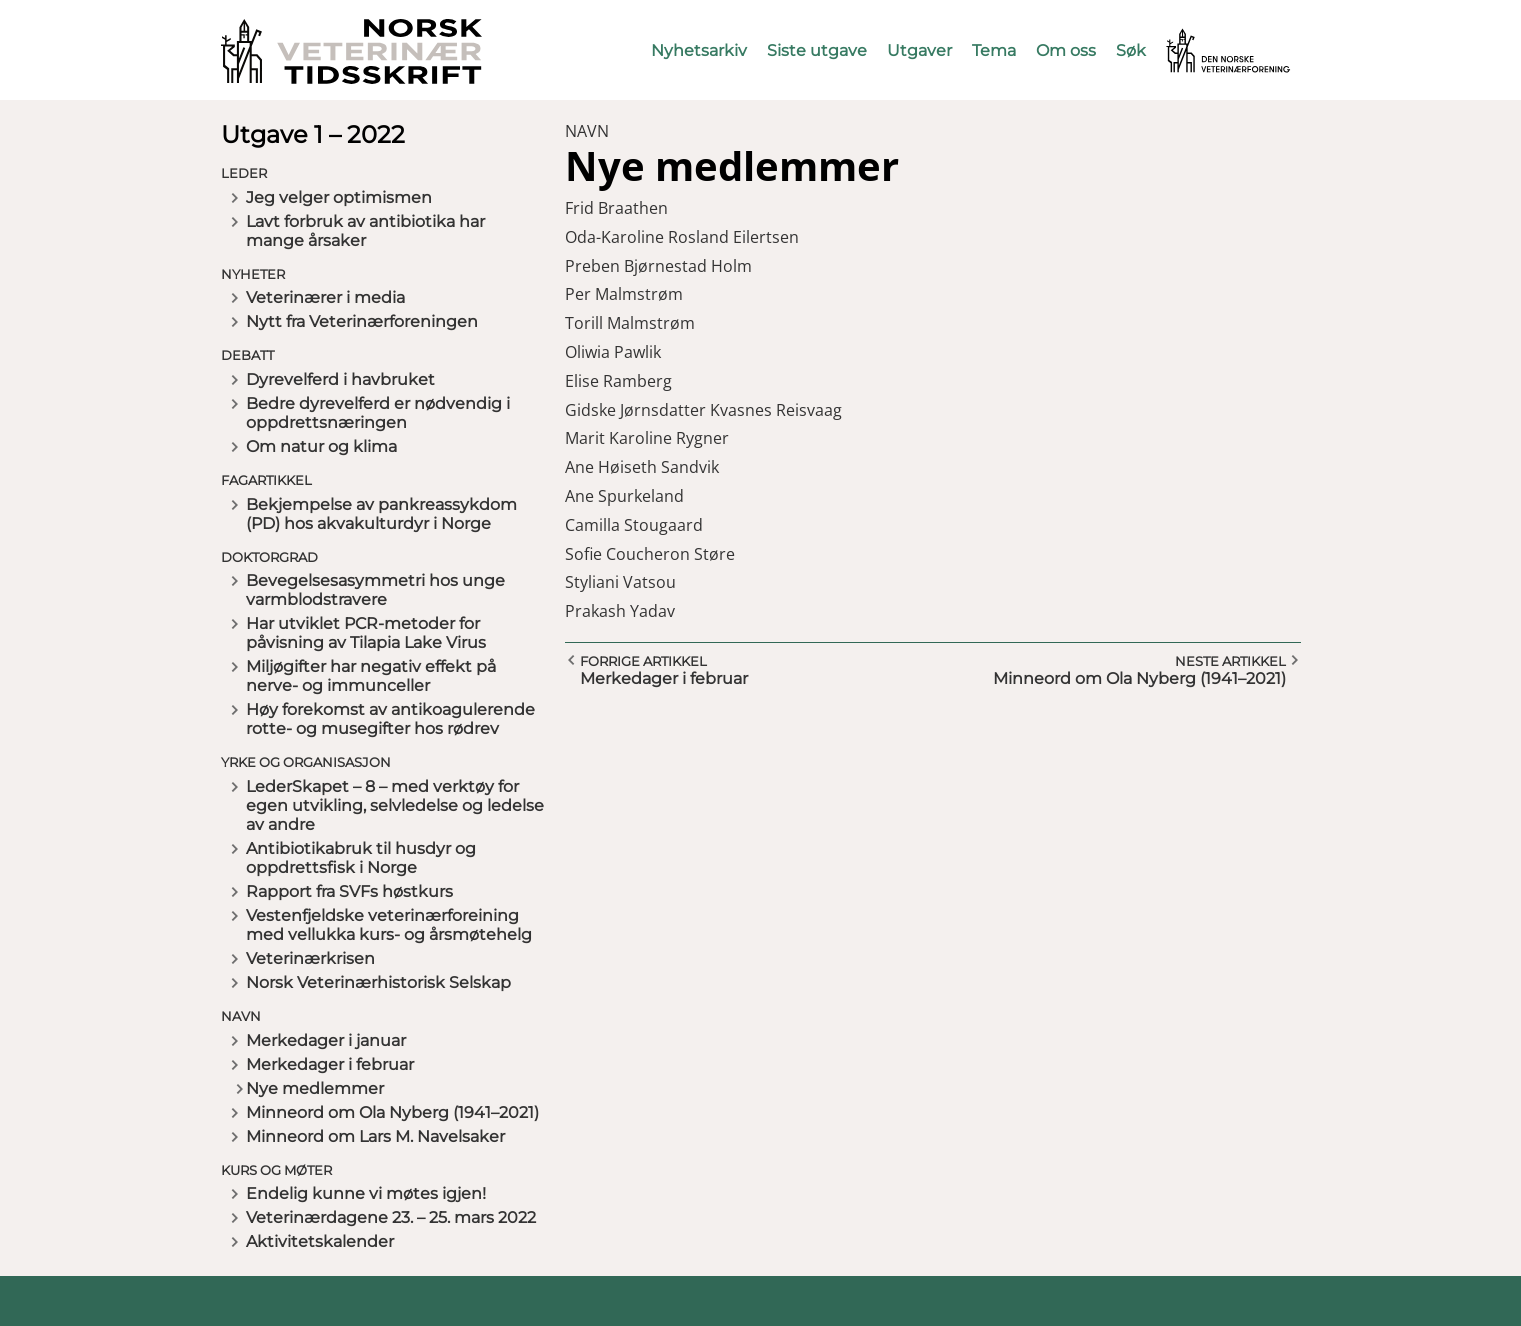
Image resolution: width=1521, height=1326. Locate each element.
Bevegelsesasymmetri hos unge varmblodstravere (375, 590)
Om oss (1066, 50)
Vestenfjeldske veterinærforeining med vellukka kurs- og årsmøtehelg (389, 925)
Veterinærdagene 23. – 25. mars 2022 (391, 1217)
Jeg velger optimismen (339, 197)
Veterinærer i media (325, 297)
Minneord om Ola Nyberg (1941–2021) (392, 1112)
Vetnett (1197, 37)
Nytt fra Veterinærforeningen (362, 321)
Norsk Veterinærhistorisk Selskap (378, 982)
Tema (994, 50)
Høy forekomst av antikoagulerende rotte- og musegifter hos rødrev (390, 719)
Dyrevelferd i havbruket (340, 379)
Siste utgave (817, 50)
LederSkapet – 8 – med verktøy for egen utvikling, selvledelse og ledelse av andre (395, 805)
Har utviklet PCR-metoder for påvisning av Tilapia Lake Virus (366, 633)
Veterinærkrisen (310, 958)
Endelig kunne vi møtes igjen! (366, 1193)
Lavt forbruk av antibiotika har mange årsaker (365, 231)
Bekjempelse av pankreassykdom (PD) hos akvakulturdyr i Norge (381, 514)
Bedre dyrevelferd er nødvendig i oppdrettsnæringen (378, 413)
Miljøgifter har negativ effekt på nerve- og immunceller (371, 676)
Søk (1131, 50)
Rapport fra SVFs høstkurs (349, 891)
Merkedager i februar (330, 1064)
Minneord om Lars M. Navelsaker (375, 1136)
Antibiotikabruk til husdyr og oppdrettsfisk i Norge (361, 858)
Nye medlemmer (315, 1088)
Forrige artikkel (643, 661)
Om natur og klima (321, 446)
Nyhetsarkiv (699, 50)
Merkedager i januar (326, 1040)
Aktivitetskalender (320, 1241)
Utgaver (919, 50)
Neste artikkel (1230, 661)
